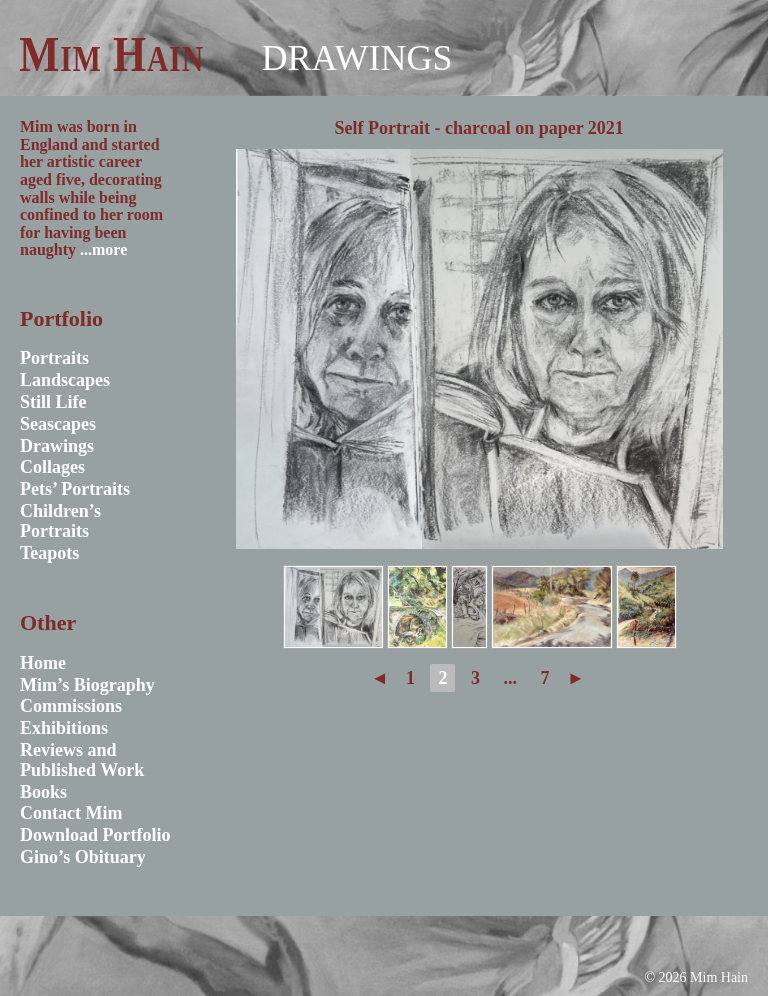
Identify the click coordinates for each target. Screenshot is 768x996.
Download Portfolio (95, 835)
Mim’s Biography (87, 685)
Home (43, 663)
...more (103, 249)
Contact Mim (71, 813)
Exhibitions (64, 728)
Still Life (53, 402)
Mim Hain (111, 54)
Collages (52, 467)
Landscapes (65, 380)
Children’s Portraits (60, 521)
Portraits (54, 358)
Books (43, 792)
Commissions (71, 706)
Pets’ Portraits (75, 489)
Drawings (356, 58)
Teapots (49, 553)
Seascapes (58, 424)
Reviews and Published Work (82, 760)
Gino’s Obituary (83, 857)
